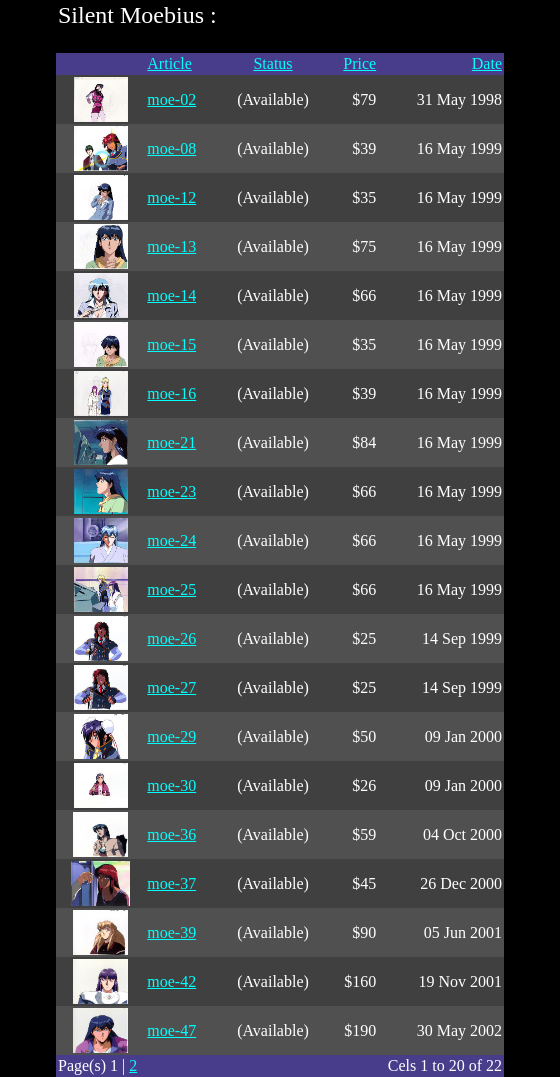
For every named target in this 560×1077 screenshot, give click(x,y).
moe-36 (171, 834)
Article (169, 63)
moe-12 (171, 197)
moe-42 (171, 981)
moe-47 (171, 1030)
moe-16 (171, 393)
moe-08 (171, 148)
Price (359, 63)
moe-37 (171, 883)
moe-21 (171, 442)
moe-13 (171, 246)
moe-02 (171, 99)
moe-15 (171, 344)
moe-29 (171, 736)
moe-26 (171, 638)
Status (272, 63)
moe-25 (171, 589)
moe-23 (171, 491)
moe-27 (171, 687)
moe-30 (171, 785)
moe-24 (171, 540)
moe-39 (171, 932)
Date (487, 63)
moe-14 (171, 295)
